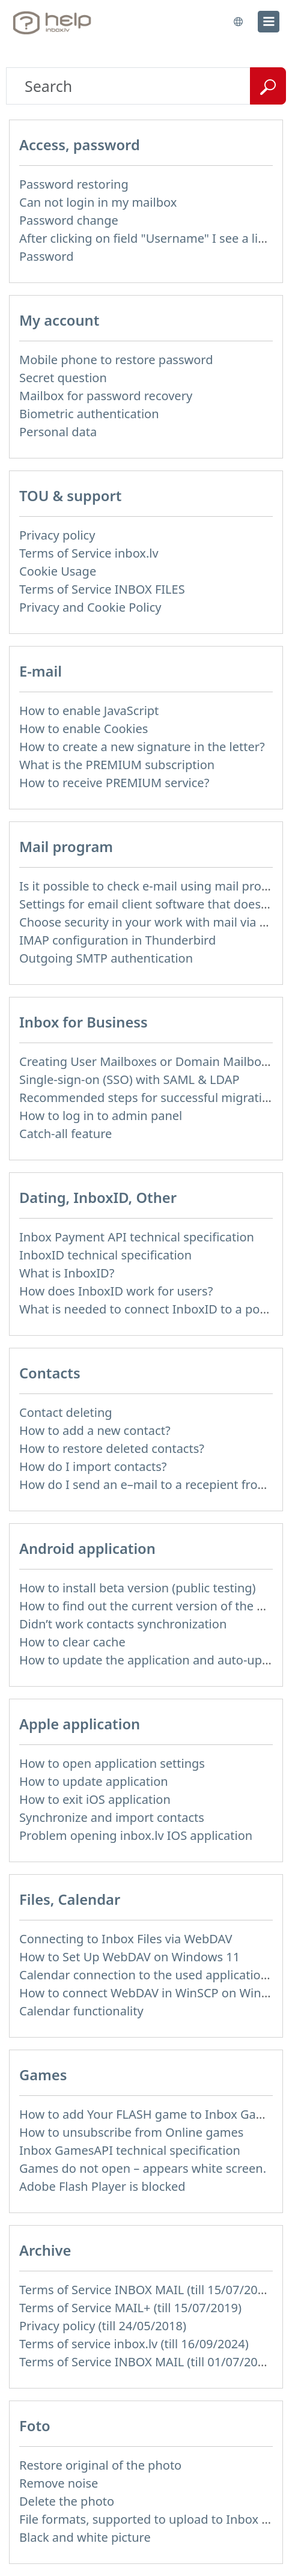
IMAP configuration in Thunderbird (117, 940)
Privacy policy (57, 535)
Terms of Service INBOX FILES (102, 589)
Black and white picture (85, 2537)
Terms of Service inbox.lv (89, 553)
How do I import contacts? (93, 1466)
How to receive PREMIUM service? (114, 783)
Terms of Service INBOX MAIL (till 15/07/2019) (147, 2290)
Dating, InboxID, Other (98, 1197)
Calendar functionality (81, 2011)
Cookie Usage (57, 571)
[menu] (268, 21)
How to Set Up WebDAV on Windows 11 (129, 1957)
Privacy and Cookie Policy (90, 607)
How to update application (93, 1781)
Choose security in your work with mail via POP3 (154, 922)
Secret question (63, 378)
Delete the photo (66, 2501)
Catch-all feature (65, 1133)
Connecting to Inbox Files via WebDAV (125, 1939)
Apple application (79, 1724)
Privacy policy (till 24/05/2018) (102, 2326)
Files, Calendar (69, 1899)
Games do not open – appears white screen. (142, 2168)
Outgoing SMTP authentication (106, 958)
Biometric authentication (89, 414)
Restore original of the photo (100, 2465)
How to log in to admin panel (100, 1115)
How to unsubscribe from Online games (131, 2132)
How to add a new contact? (95, 1430)
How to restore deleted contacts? (111, 1448)
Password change (68, 220)
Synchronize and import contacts (111, 1817)
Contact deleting (65, 1412)
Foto (34, 2425)
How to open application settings (112, 1763)
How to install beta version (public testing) (137, 1588)
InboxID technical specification (105, 1255)
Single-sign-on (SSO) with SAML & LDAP (129, 1079)
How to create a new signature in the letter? (142, 746)
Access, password (79, 144)
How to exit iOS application (95, 1799)
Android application (87, 1548)
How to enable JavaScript (89, 710)
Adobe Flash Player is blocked (102, 2186)
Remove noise (58, 2483)
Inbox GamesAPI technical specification (129, 2150)
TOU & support (70, 495)
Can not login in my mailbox (98, 202)
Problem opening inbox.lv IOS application (135, 1835)
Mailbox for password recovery (105, 396)
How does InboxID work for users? (116, 1291)
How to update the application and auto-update (153, 1660)
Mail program (66, 846)
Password (46, 256)
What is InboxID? (66, 1273)
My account (59, 320)
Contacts (50, 1373)
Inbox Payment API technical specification (136, 1237)
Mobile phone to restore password (116, 360)
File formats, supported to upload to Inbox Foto (153, 2519)
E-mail (40, 671)
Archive (45, 2250)
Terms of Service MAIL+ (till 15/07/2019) (130, 2308)
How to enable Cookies (83, 728)
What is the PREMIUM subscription (116, 765)
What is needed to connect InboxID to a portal (149, 1309)
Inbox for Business (83, 1022)
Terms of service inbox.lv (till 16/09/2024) (134, 2344)
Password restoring (74, 184)
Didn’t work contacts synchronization (123, 1624)
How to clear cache (72, 1642)
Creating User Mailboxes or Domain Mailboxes (149, 1061)
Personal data (58, 432)
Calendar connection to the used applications (146, 1975)
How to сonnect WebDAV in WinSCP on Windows (155, 1993)
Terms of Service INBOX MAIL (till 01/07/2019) (147, 2362)
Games (43, 2074)
